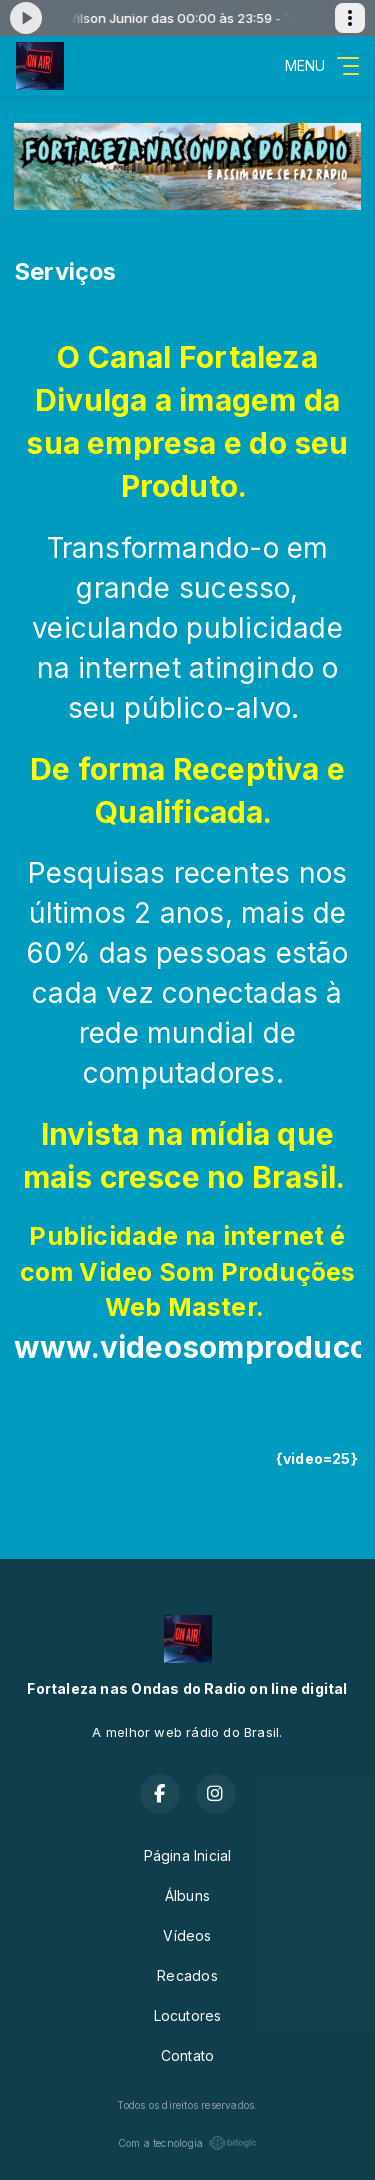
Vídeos (187, 1935)
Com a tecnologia (187, 2143)
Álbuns (187, 1895)
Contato (187, 2055)
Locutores (188, 2015)
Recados (187, 1975)
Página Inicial (188, 1855)
